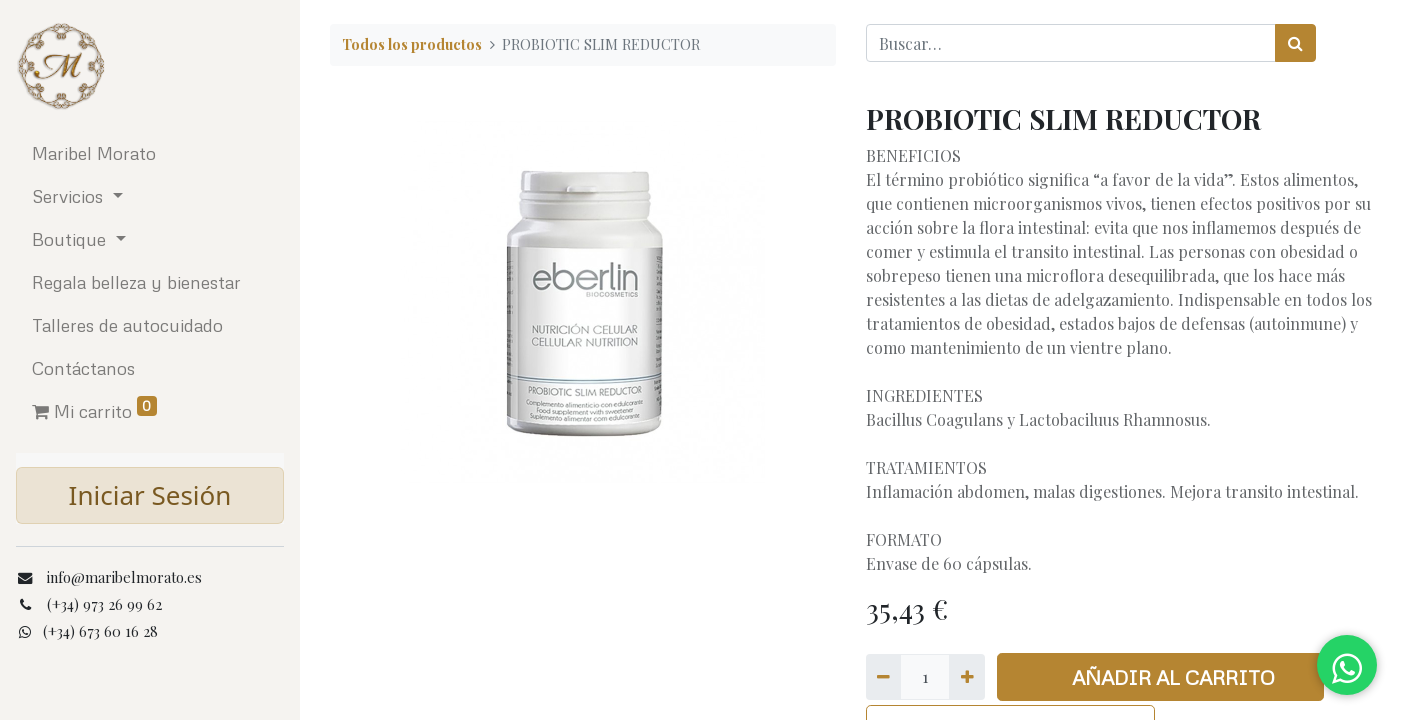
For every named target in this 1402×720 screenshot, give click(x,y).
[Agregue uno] (966, 677)
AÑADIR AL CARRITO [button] (1161, 677)
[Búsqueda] (1295, 43)
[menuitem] (150, 153)
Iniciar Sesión (150, 495)
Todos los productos (412, 44)
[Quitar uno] (883, 677)
